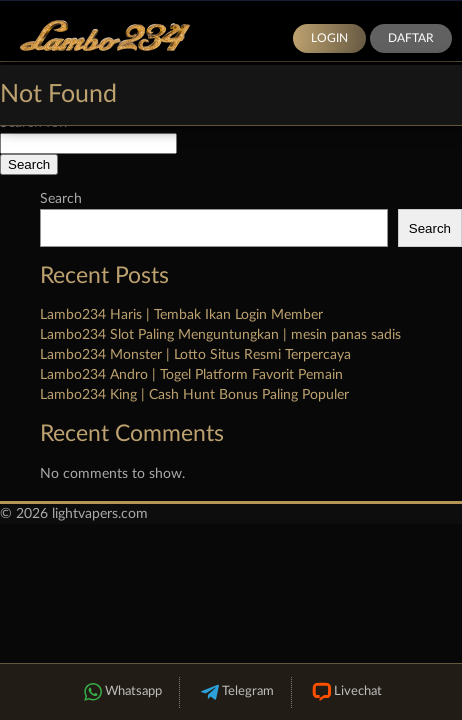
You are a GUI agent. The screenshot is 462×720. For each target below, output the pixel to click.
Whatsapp (121, 692)
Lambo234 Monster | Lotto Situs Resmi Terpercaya (195, 355)
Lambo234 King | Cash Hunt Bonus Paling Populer (194, 395)
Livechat (345, 692)
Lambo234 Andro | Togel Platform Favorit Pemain (191, 375)
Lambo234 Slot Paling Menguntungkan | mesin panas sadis (220, 335)
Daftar (411, 38)
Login (329, 38)
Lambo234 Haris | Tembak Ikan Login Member (181, 315)
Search (61, 199)
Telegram (235, 692)
